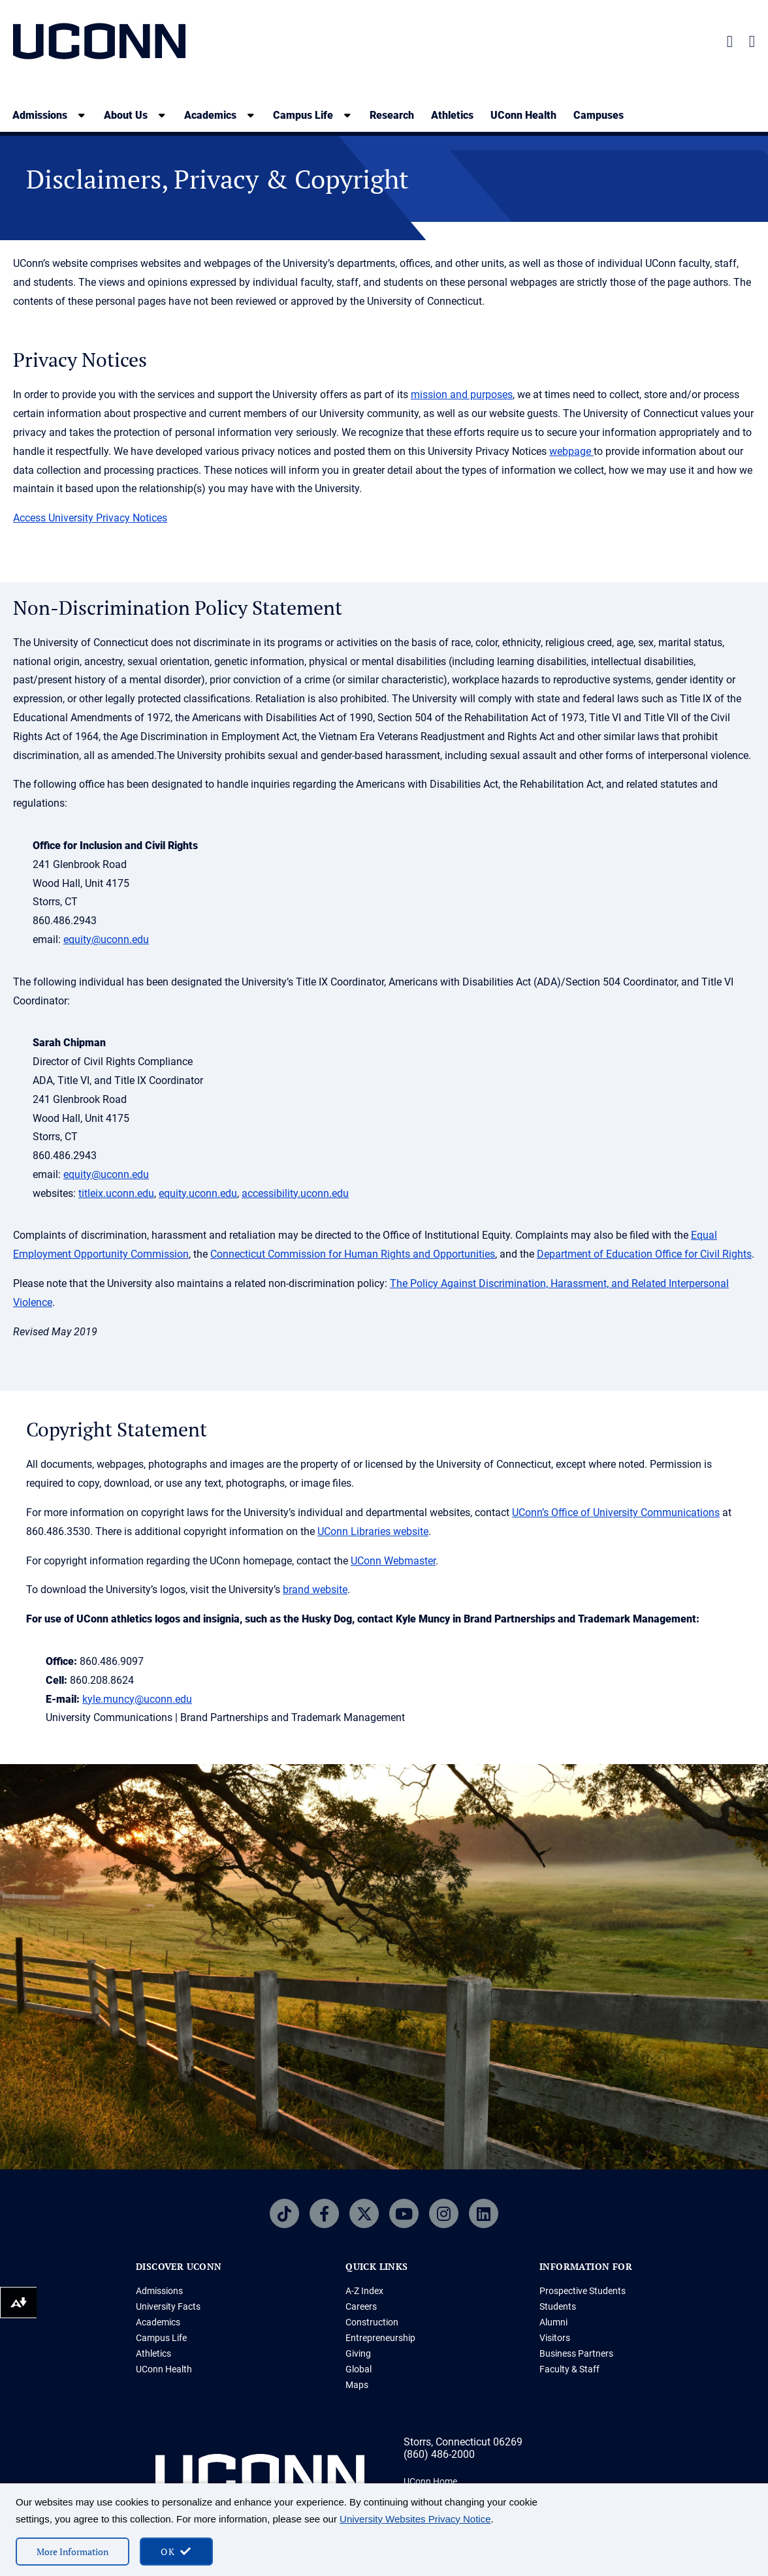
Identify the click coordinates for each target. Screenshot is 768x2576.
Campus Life (161, 2338)
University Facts (168, 2306)
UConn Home (430, 2481)
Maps (356, 2385)
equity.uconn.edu (198, 1193)
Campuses (598, 115)
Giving (358, 2353)
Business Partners (576, 2353)
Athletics (452, 115)
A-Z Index (364, 2291)
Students (557, 2306)
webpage (571, 451)
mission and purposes (462, 394)
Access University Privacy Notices (90, 518)
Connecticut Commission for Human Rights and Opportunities (352, 1254)
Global (358, 2369)
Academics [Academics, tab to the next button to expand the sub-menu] (210, 115)
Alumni (553, 2322)
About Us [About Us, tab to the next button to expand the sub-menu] (126, 115)
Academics (158, 2322)
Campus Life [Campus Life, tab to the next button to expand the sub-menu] (303, 115)
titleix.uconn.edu (116, 1193)
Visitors (554, 2338)
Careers (361, 2306)
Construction (371, 2322)
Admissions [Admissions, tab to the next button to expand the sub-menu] (39, 115)
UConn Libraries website (372, 1531)
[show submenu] (81, 115)
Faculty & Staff (569, 2369)
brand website (315, 1589)
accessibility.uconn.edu (295, 1193)
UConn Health (523, 115)
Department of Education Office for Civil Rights (644, 1254)
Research (392, 115)
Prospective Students (582, 2291)
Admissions (159, 2291)
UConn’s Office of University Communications (616, 1512)
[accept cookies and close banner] (176, 2551)
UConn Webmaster (393, 1561)
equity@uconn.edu (106, 939)
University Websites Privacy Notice (415, 2518)
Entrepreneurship (380, 2338)
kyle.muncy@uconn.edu (137, 1699)
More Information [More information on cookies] (72, 2551)
